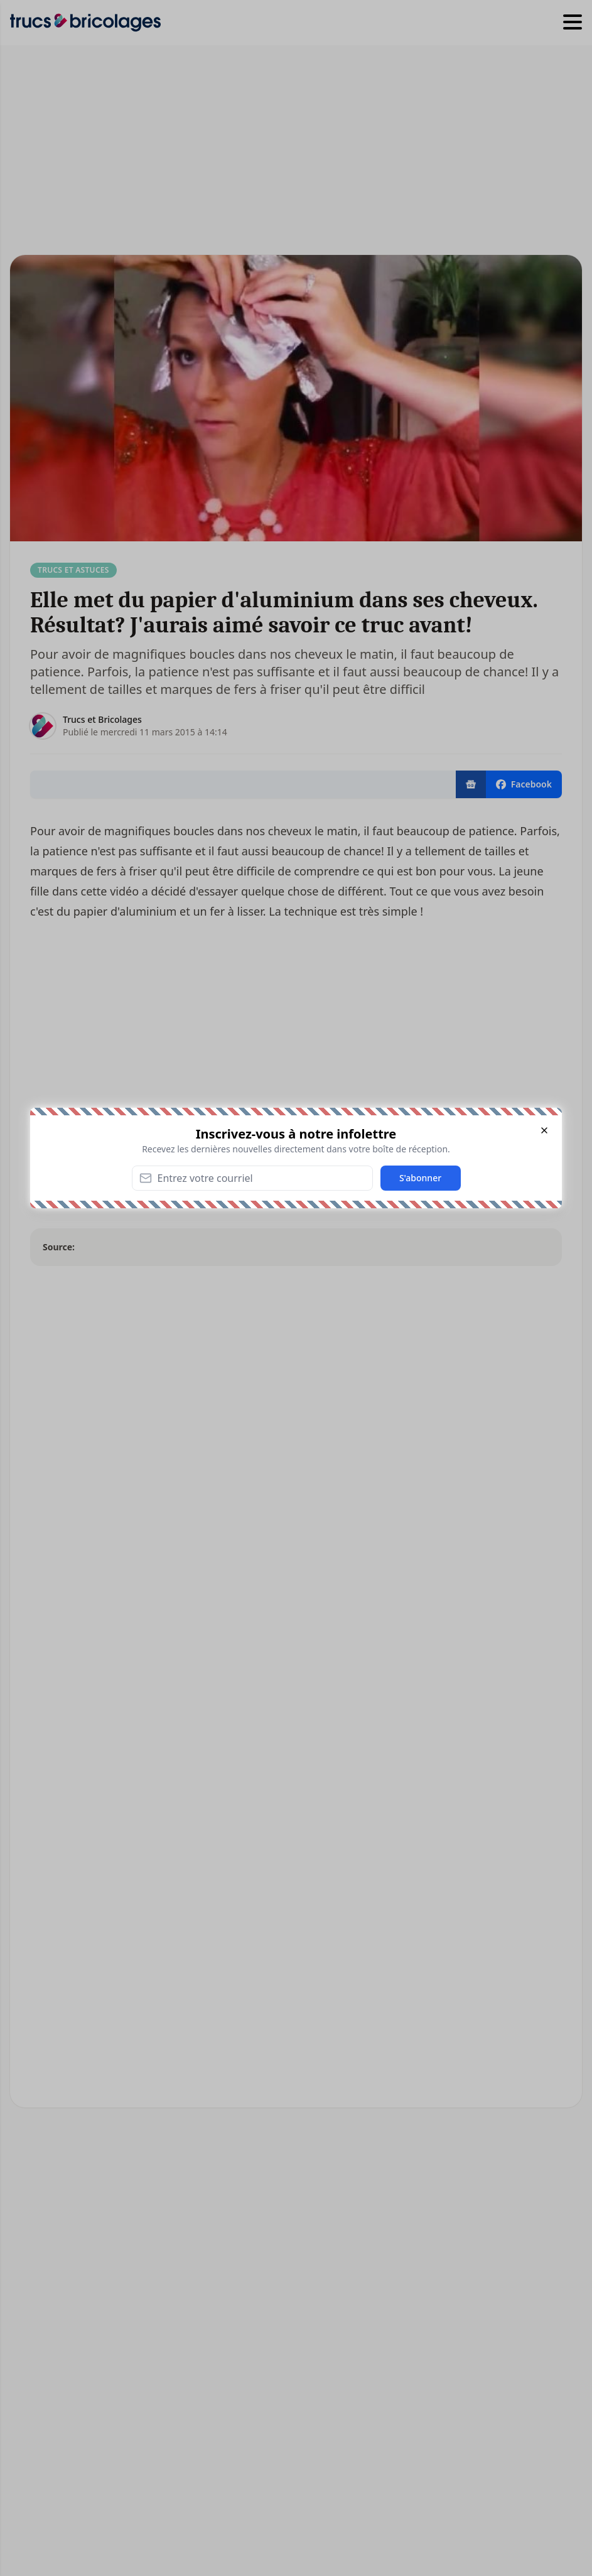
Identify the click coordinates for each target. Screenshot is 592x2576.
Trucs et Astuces (73, 570)
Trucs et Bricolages (102, 719)
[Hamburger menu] (572, 22)
